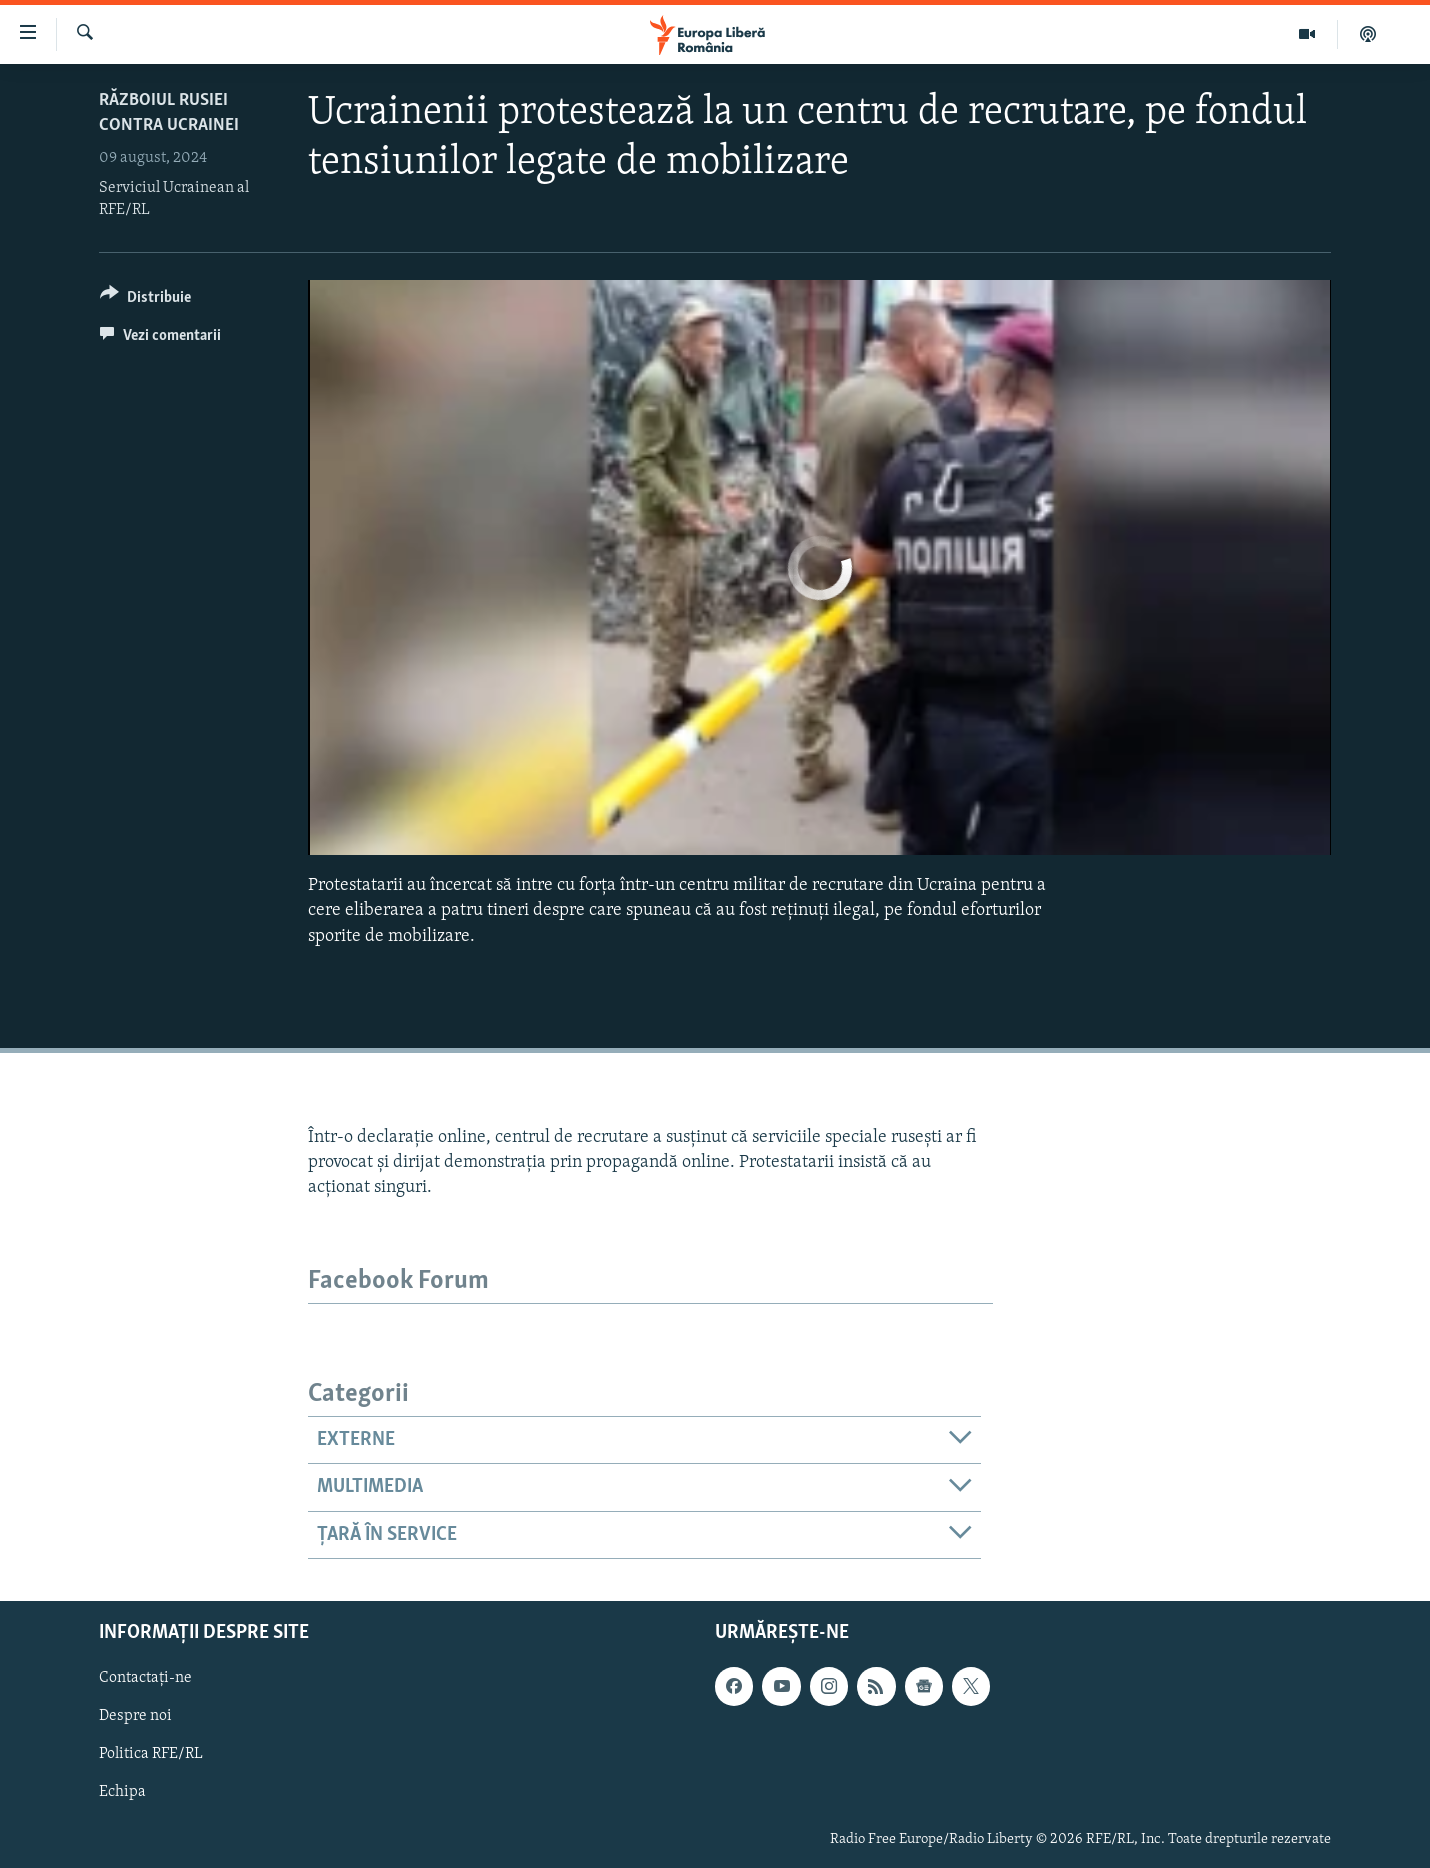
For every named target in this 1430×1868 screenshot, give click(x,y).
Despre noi (135, 1717)
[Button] (145, 300)
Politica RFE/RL (151, 1755)
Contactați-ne (145, 1679)
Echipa (122, 1793)
